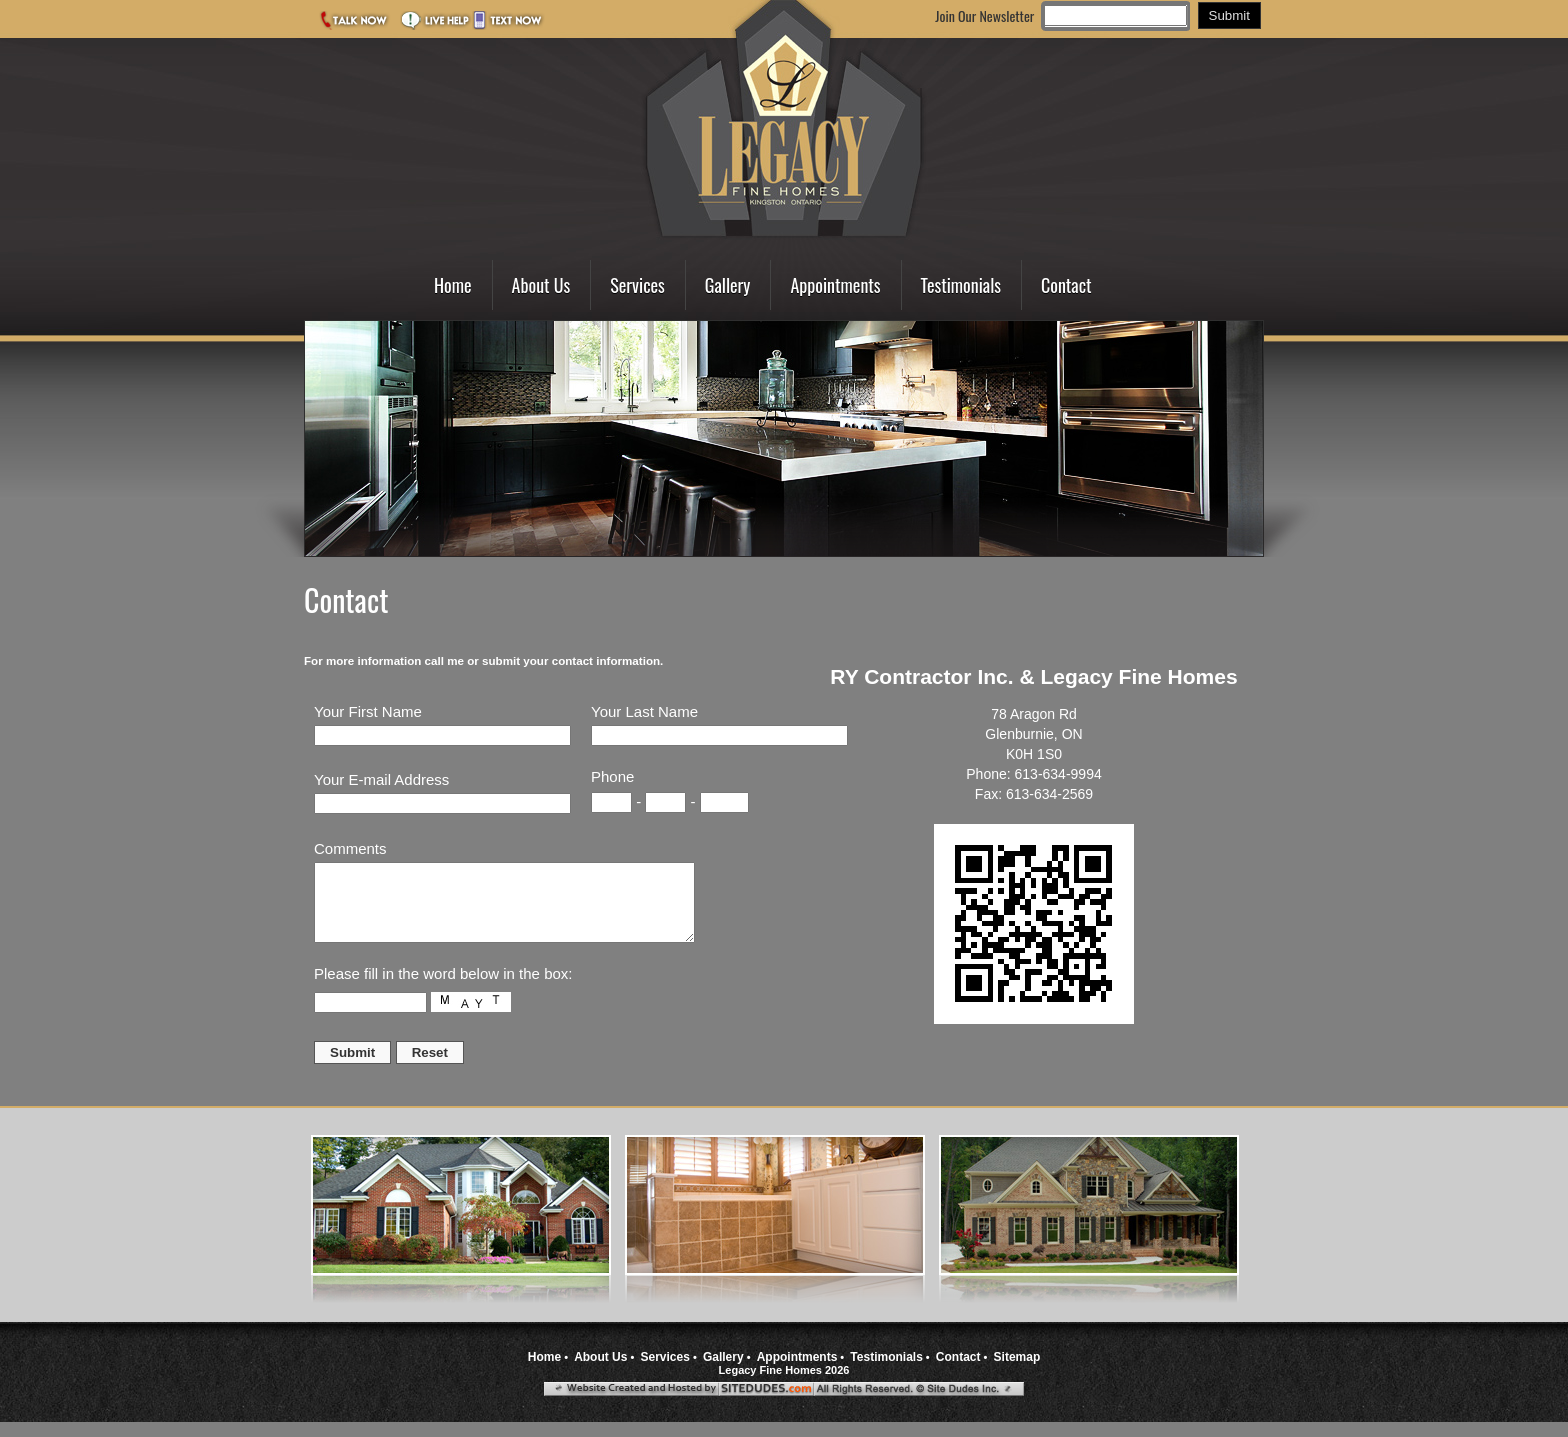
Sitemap (1017, 1372)
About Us (541, 285)
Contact (1066, 285)
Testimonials (961, 285)
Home (453, 285)
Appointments (835, 285)
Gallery (728, 285)
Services (637, 285)
